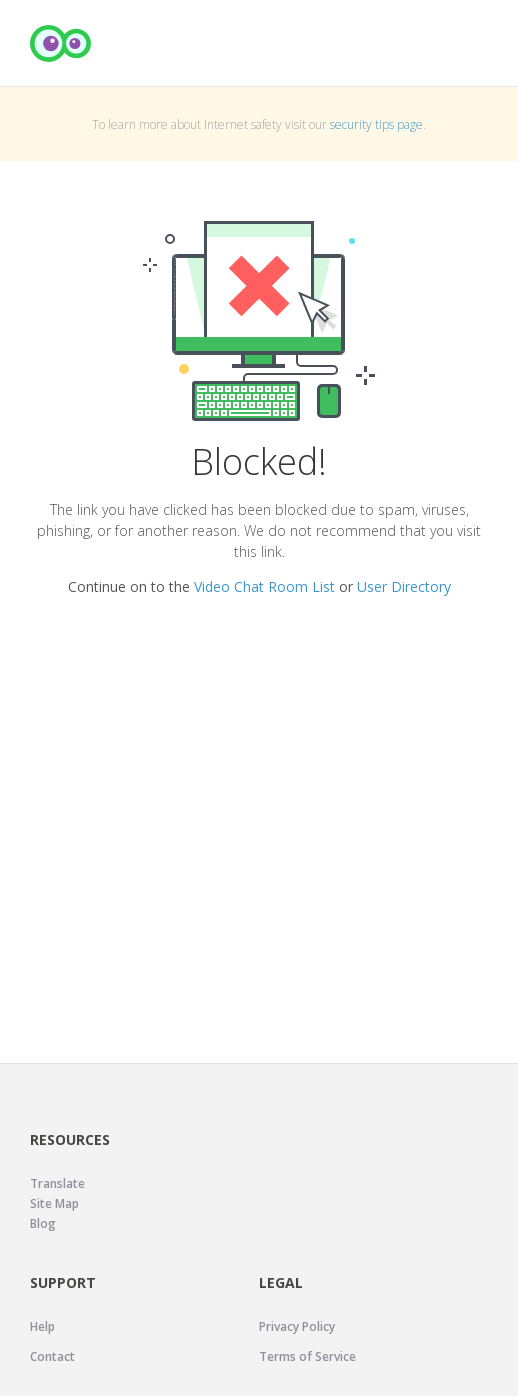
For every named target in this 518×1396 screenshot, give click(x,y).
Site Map (54, 1203)
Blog (43, 1223)
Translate (57, 1183)
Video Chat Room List (264, 586)
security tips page (376, 124)
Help (42, 1326)
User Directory (404, 586)
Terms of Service (307, 1356)
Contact (52, 1356)
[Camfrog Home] (61, 43)
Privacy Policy (297, 1326)
